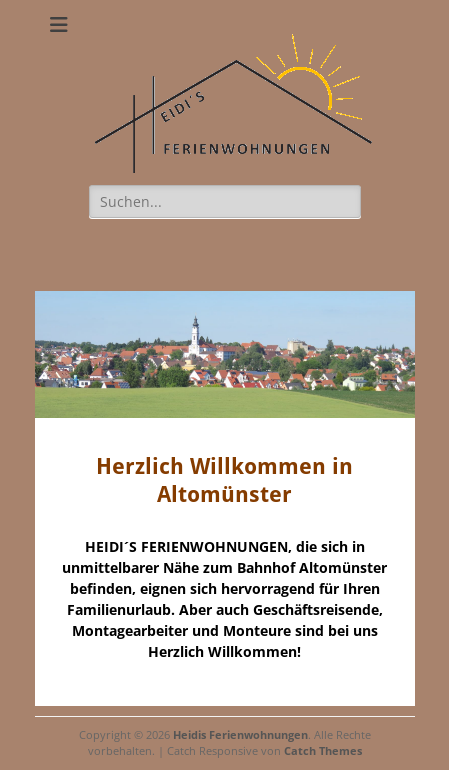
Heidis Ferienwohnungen (240, 734)
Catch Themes (323, 750)
